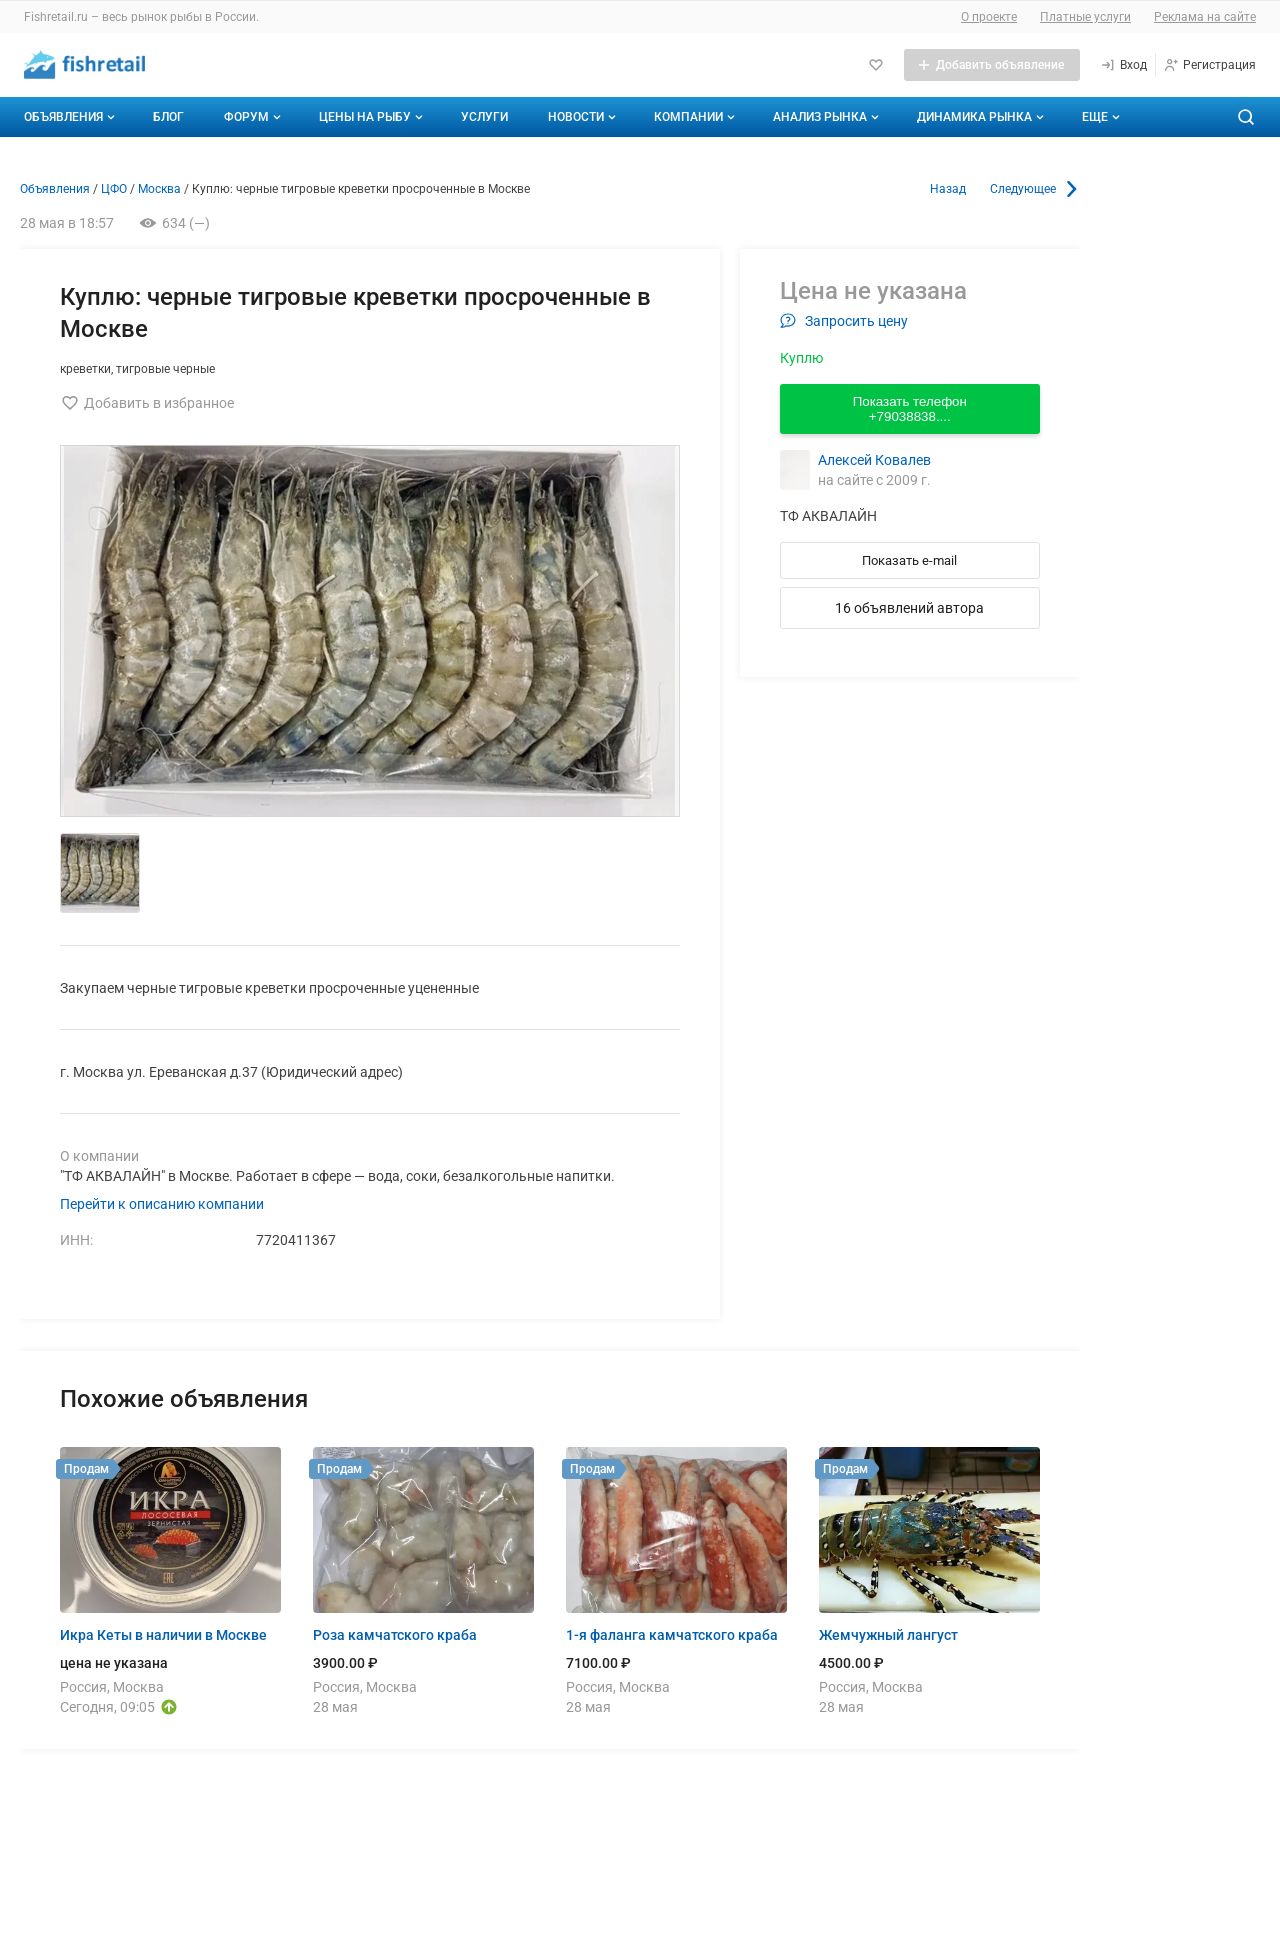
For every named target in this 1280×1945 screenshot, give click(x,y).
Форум (254, 117)
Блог (168, 117)
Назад (948, 189)
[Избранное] (876, 65)
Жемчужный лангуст (888, 1635)
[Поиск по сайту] (1246, 117)
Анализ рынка (828, 117)
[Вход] (1123, 65)
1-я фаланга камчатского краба (672, 1635)
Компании (696, 117)
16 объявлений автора (909, 608)
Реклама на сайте (1205, 17)
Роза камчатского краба (395, 1635)
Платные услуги (1085, 17)
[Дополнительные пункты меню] (1100, 117)
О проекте (989, 17)
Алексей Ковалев (874, 460)
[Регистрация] (1209, 65)
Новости (584, 117)
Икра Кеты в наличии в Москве (163, 1635)
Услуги (484, 117)
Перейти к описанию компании (162, 1204)
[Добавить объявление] (992, 65)
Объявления (71, 117)
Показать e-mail (909, 560)
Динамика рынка (982, 117)
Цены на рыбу (373, 117)
